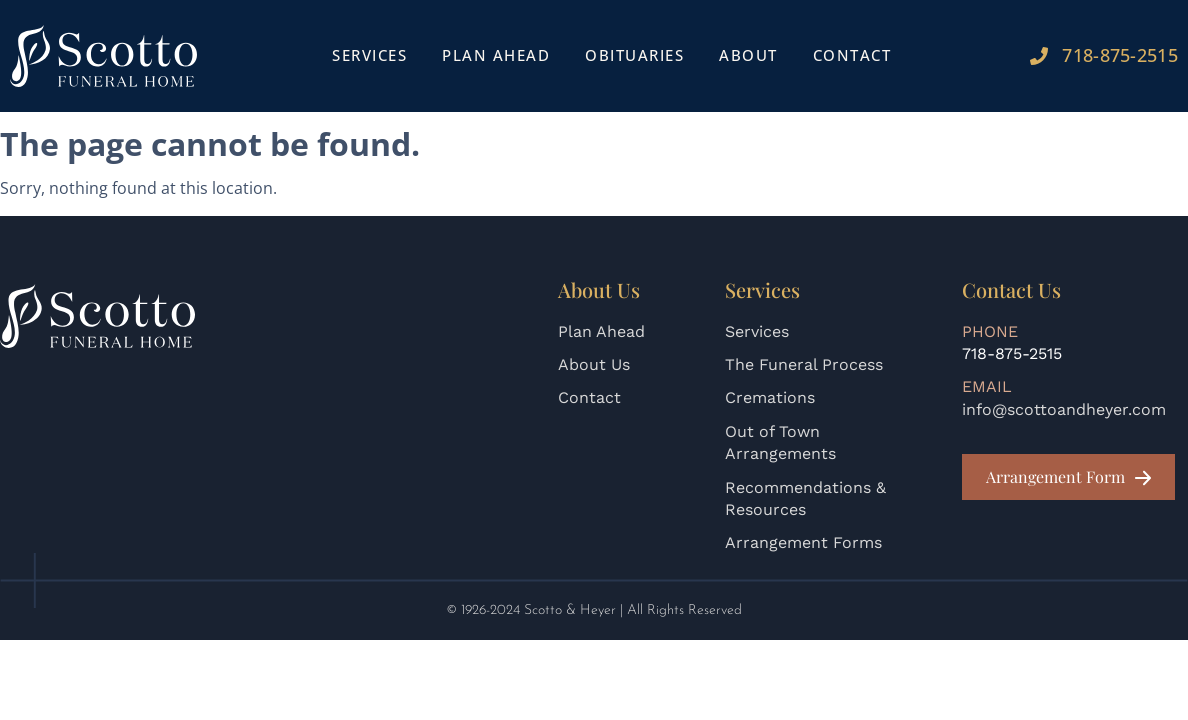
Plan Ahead (496, 55)
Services (369, 55)
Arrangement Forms (803, 542)
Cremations (770, 397)
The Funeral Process (804, 364)
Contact (852, 55)
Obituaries (634, 55)
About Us (594, 364)
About (748, 55)
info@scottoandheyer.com (1064, 409)
